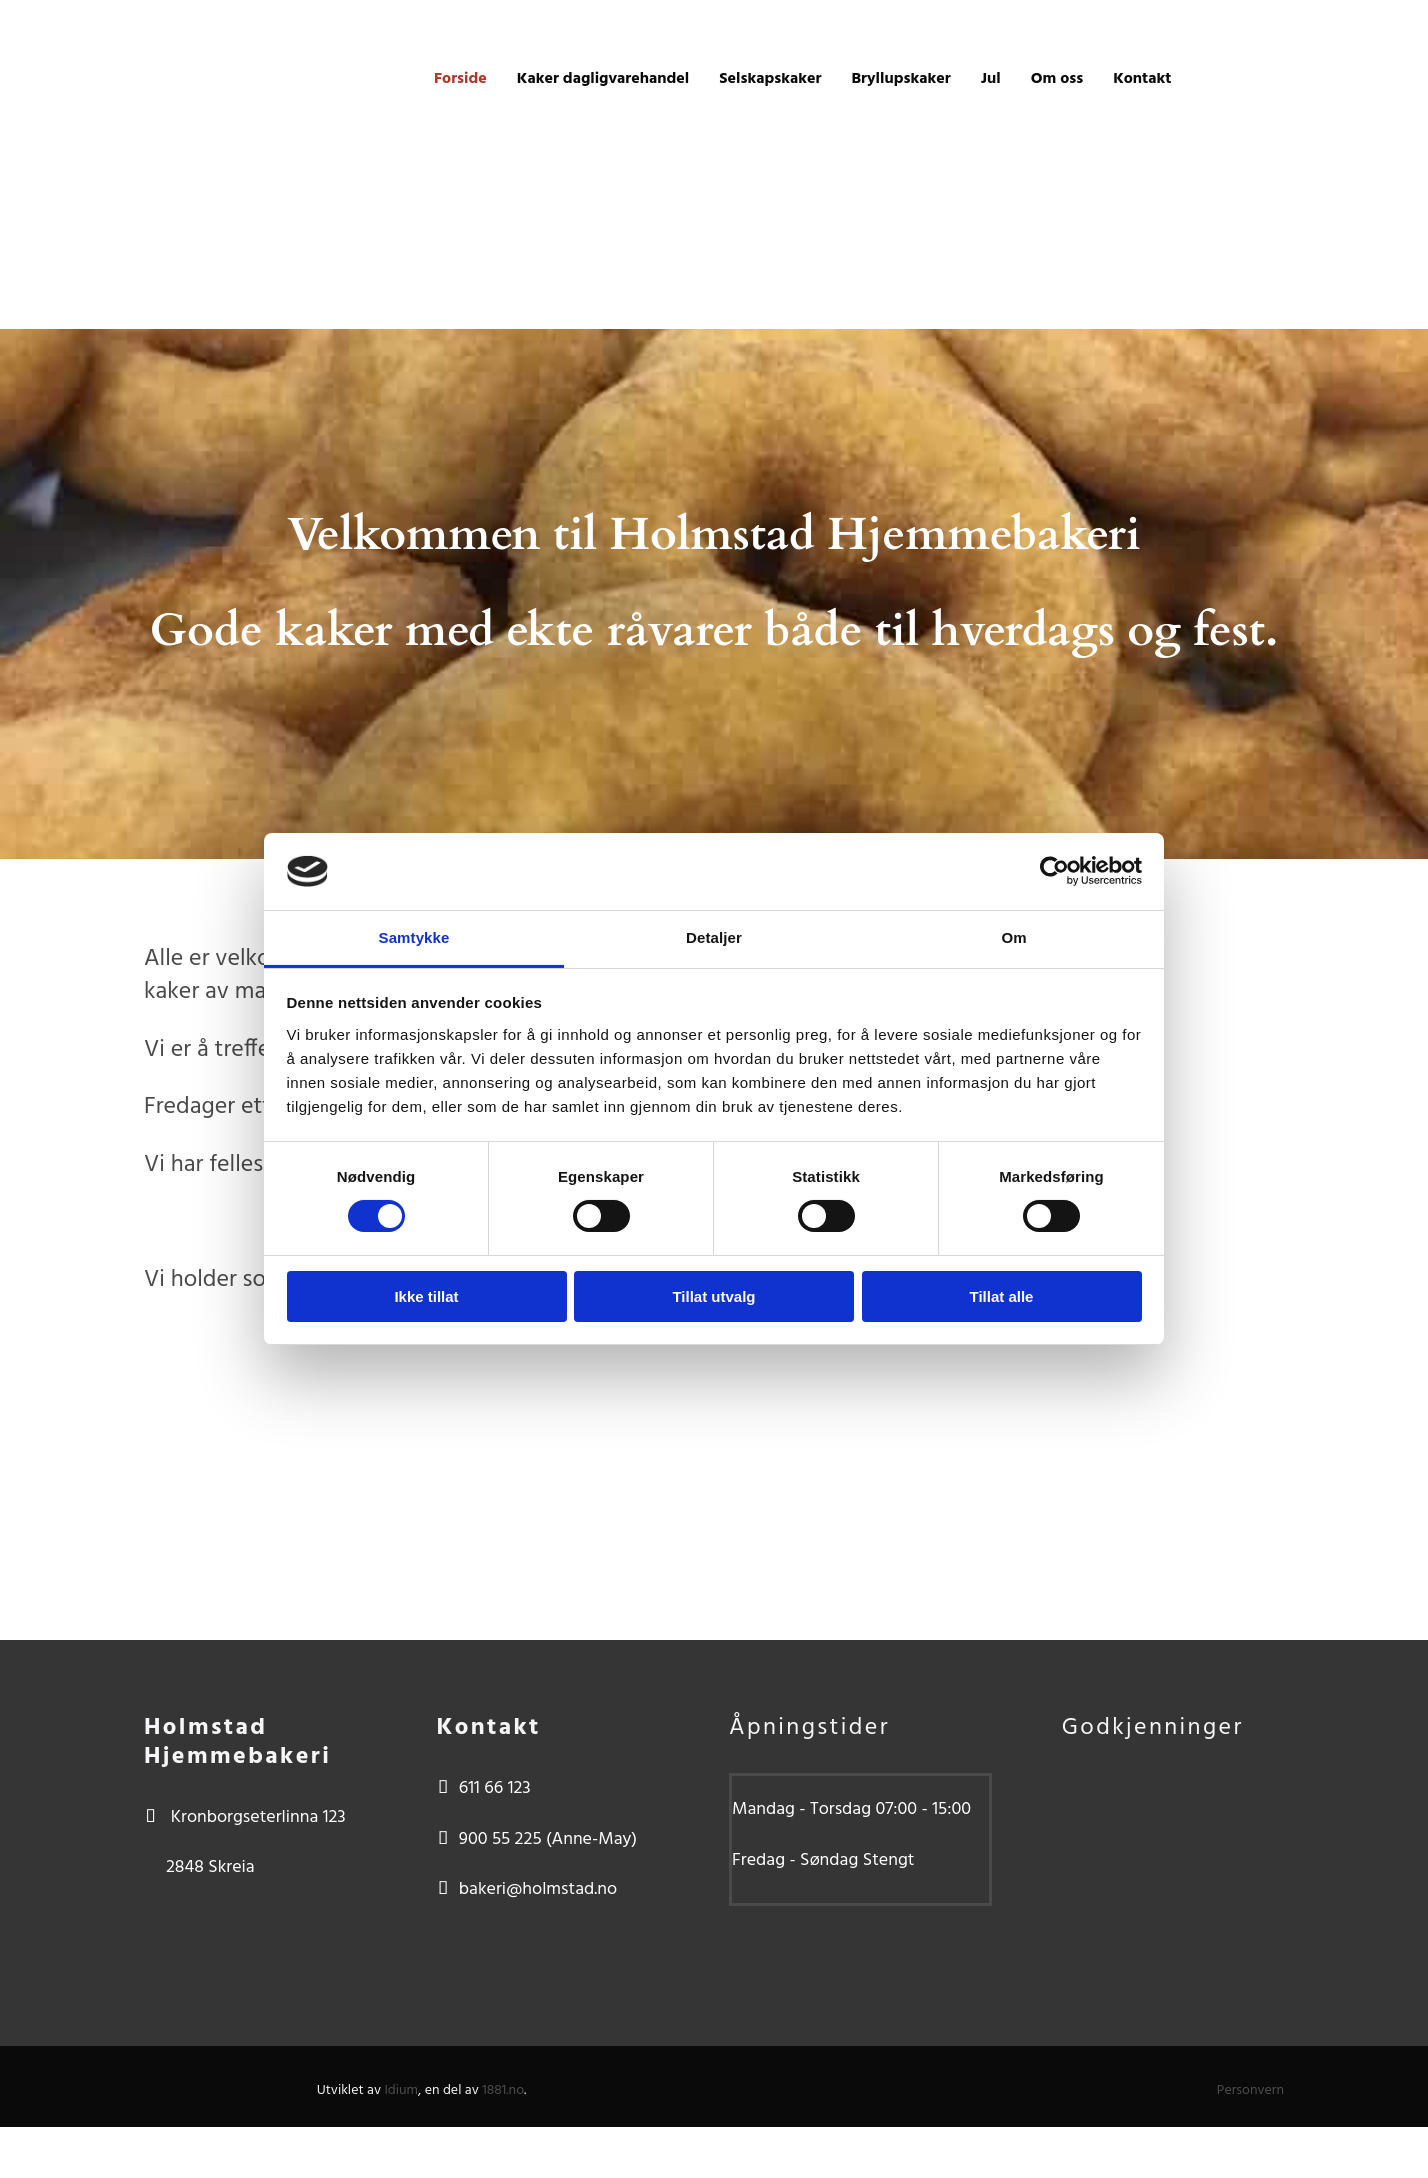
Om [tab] (1013, 937)
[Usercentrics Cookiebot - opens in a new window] (1054, 871)
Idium (401, 2090)
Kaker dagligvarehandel (603, 79)
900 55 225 (500, 1839)
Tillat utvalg (713, 1296)
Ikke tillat (426, 1296)
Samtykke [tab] (414, 937)
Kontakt (1142, 79)
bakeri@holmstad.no (538, 1889)
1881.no (503, 2090)
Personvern (1250, 2090)
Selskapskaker (770, 79)
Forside (460, 79)
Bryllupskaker (900, 79)
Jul (991, 79)
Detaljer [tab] (714, 937)
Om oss (1057, 79)
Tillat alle (1002, 1296)
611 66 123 (495, 1788)
